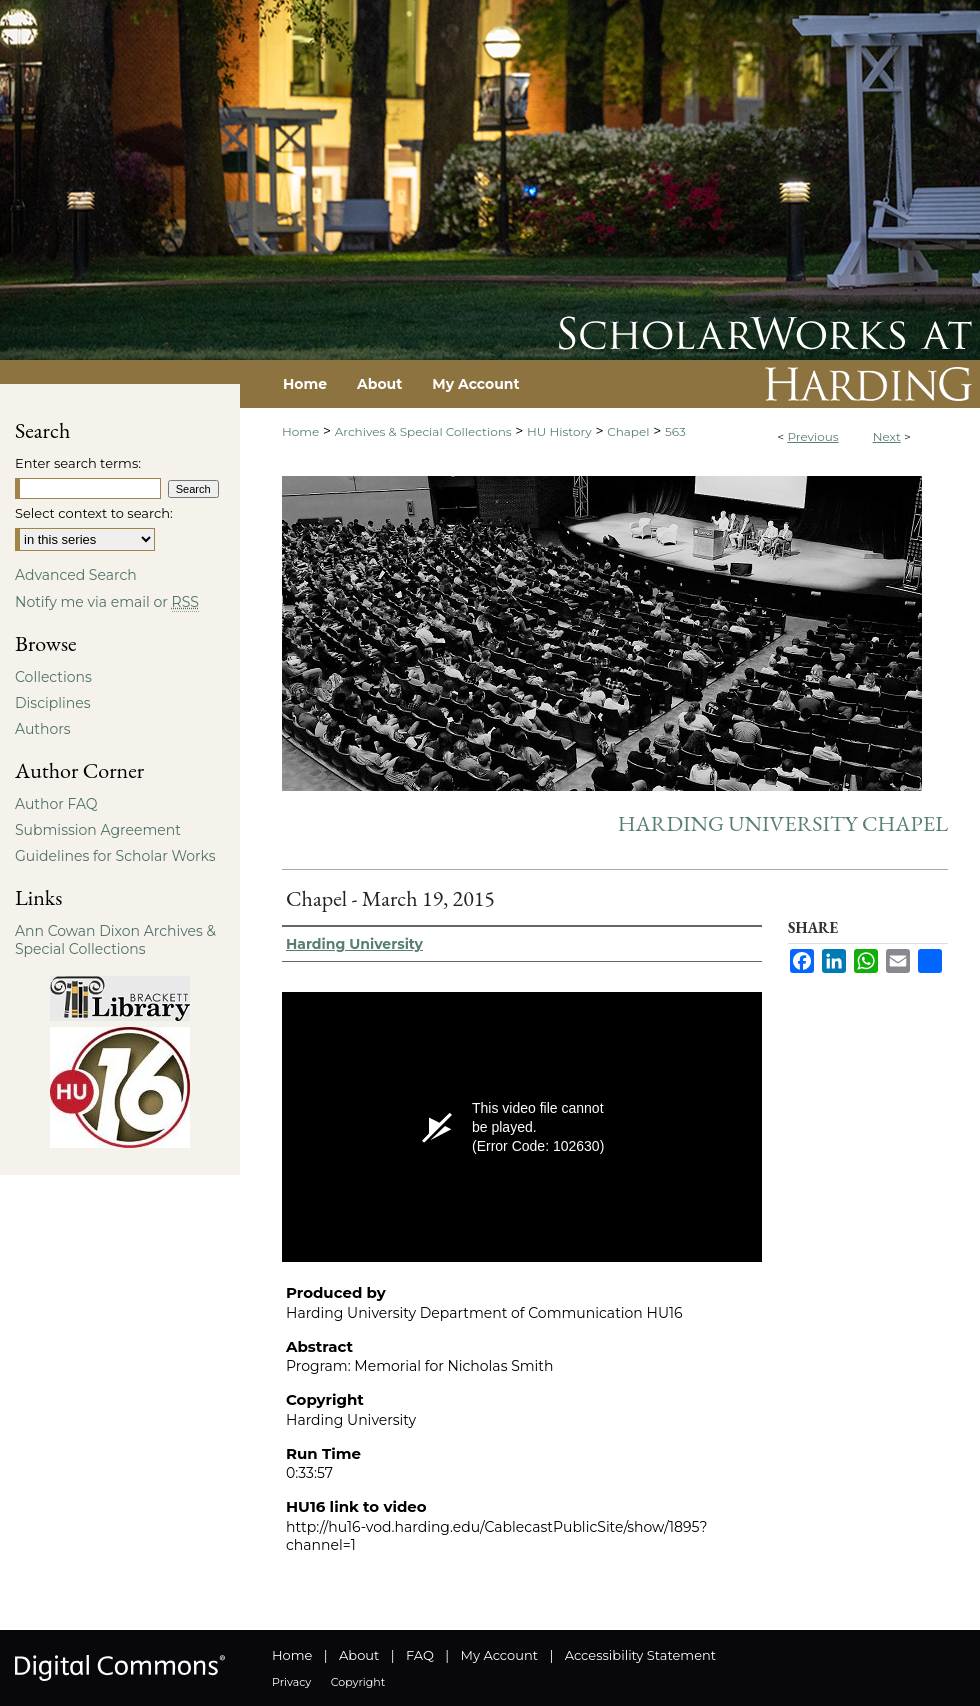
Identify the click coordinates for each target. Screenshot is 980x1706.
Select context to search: (94, 513)
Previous (812, 436)
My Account (499, 1655)
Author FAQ (56, 804)
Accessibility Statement (640, 1655)
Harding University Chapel (783, 823)
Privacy (291, 1682)
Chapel (628, 431)
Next (887, 436)
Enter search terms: (78, 463)
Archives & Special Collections (423, 431)
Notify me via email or (107, 602)
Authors (43, 729)
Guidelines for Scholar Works (115, 856)
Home (300, 431)
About (359, 1655)
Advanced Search (76, 575)
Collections (53, 677)
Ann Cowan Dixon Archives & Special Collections (115, 940)
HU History (559, 431)
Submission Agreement (98, 830)
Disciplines (52, 703)
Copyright (358, 1682)
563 (675, 431)
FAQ (420, 1655)
